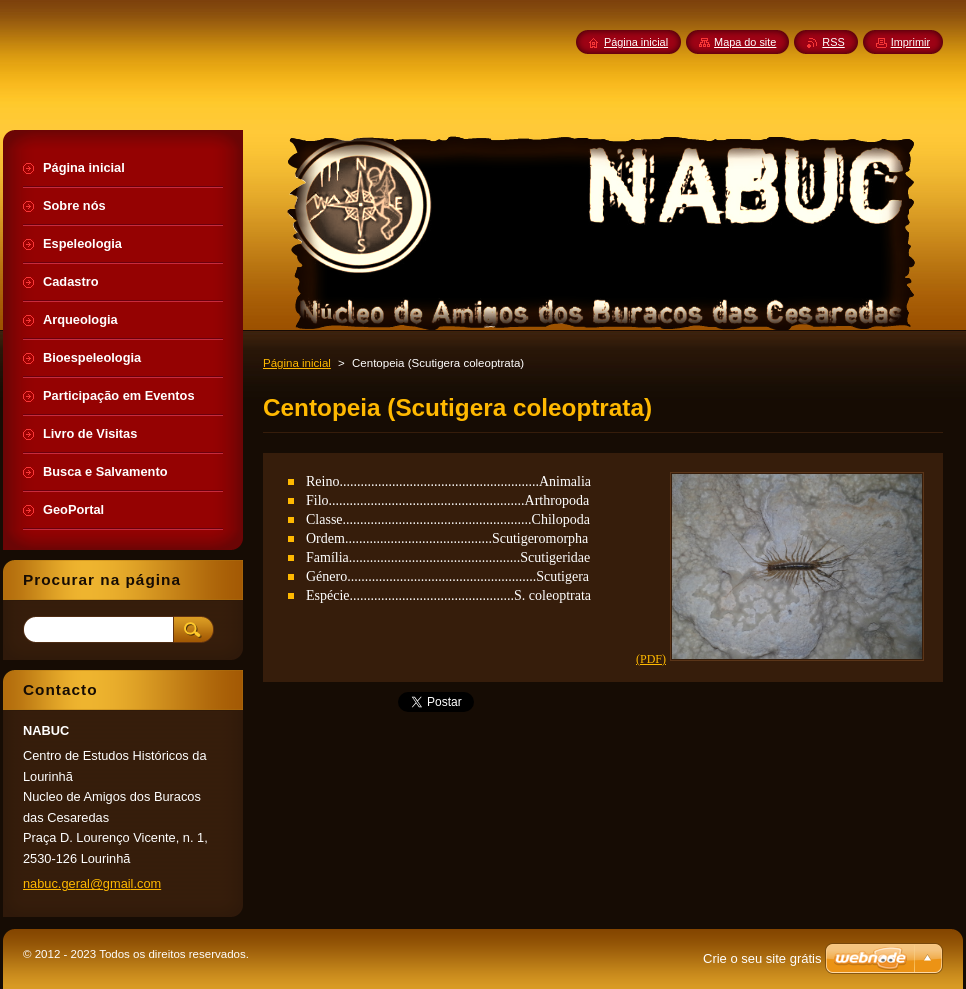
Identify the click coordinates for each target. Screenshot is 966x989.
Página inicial (297, 363)
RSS (833, 42)
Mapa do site (745, 42)
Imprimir (910, 42)
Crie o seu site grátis (762, 958)
